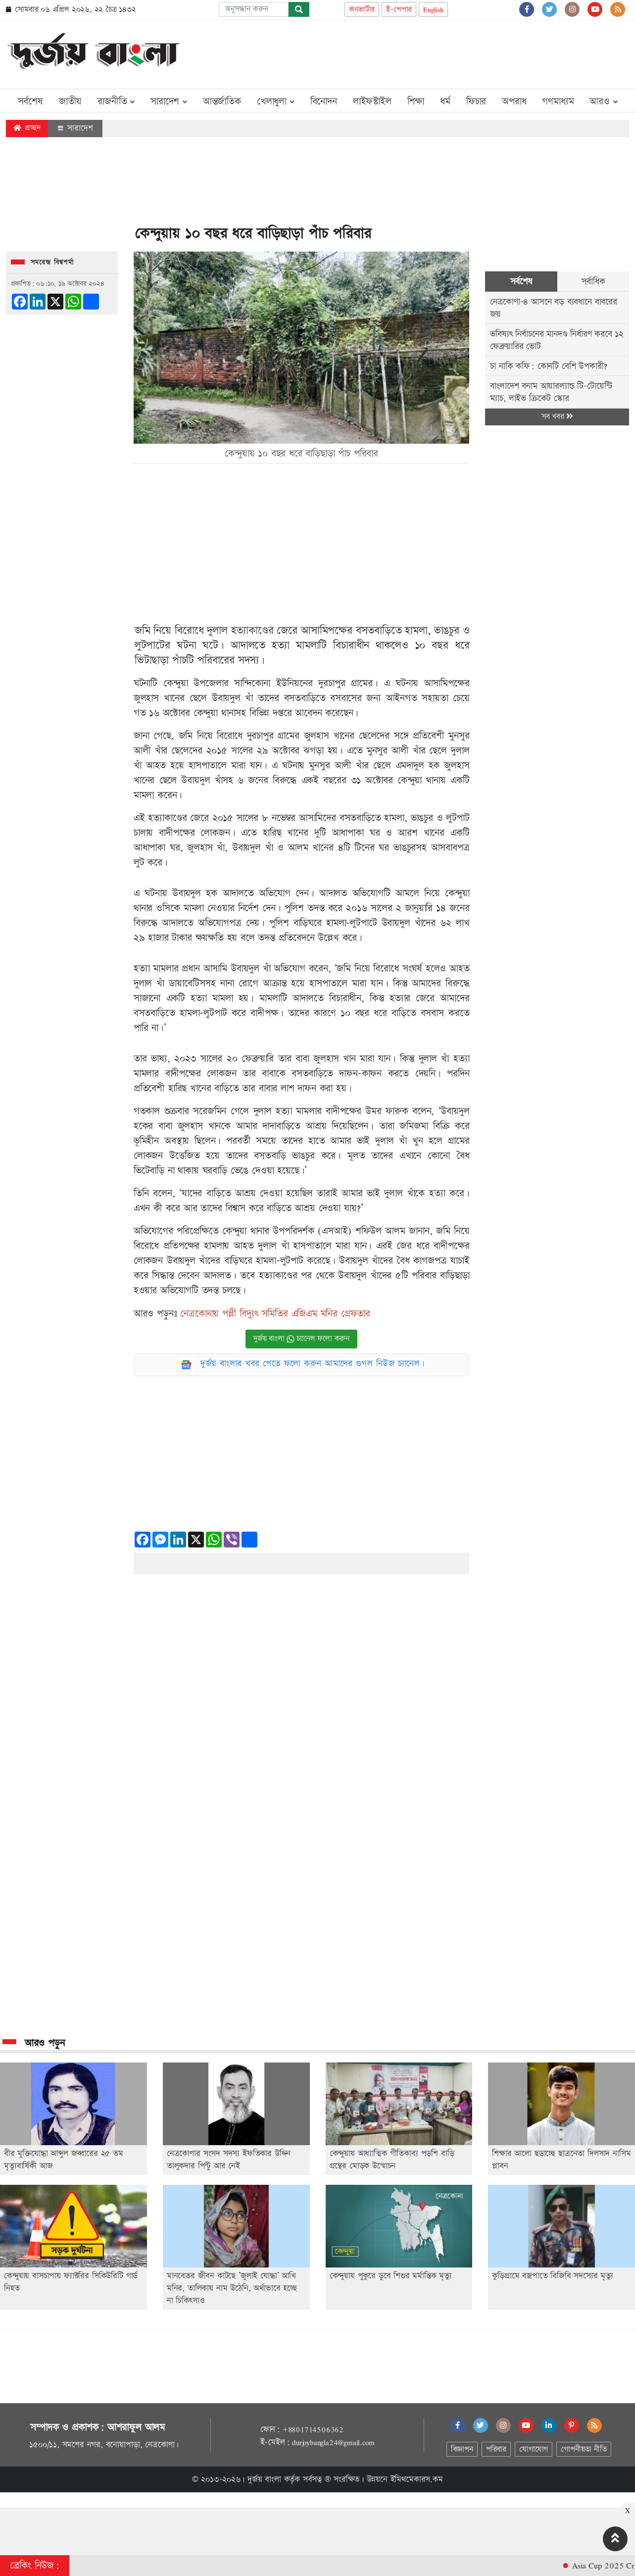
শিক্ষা (416, 101)
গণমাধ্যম (558, 101)
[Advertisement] (449, 52)
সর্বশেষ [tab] (521, 281)
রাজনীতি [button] (116, 101)
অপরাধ (514, 101)
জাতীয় (70, 101)
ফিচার (476, 101)
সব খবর (557, 416)
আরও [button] (603, 101)
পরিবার (496, 2449)
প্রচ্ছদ (27, 128)
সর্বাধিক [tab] (593, 281)
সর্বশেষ (30, 101)
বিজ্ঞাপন (462, 2449)
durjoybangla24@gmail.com (333, 2442)
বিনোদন (323, 101)
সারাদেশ (75, 128)
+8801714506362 (313, 2429)
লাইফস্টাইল (372, 101)
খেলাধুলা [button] (275, 101)
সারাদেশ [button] (168, 101)
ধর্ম (445, 101)
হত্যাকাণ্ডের (252, 630)
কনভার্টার (362, 9)
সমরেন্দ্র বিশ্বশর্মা (52, 262)
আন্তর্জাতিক (222, 101)
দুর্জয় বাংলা (264, 2479)
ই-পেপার (399, 9)
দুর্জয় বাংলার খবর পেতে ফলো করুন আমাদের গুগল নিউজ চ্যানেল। (312, 1363)
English (433, 9)
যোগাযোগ (533, 2449)
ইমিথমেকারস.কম (417, 2479)
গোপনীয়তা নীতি (583, 2449)
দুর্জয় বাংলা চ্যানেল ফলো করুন (301, 1338)
